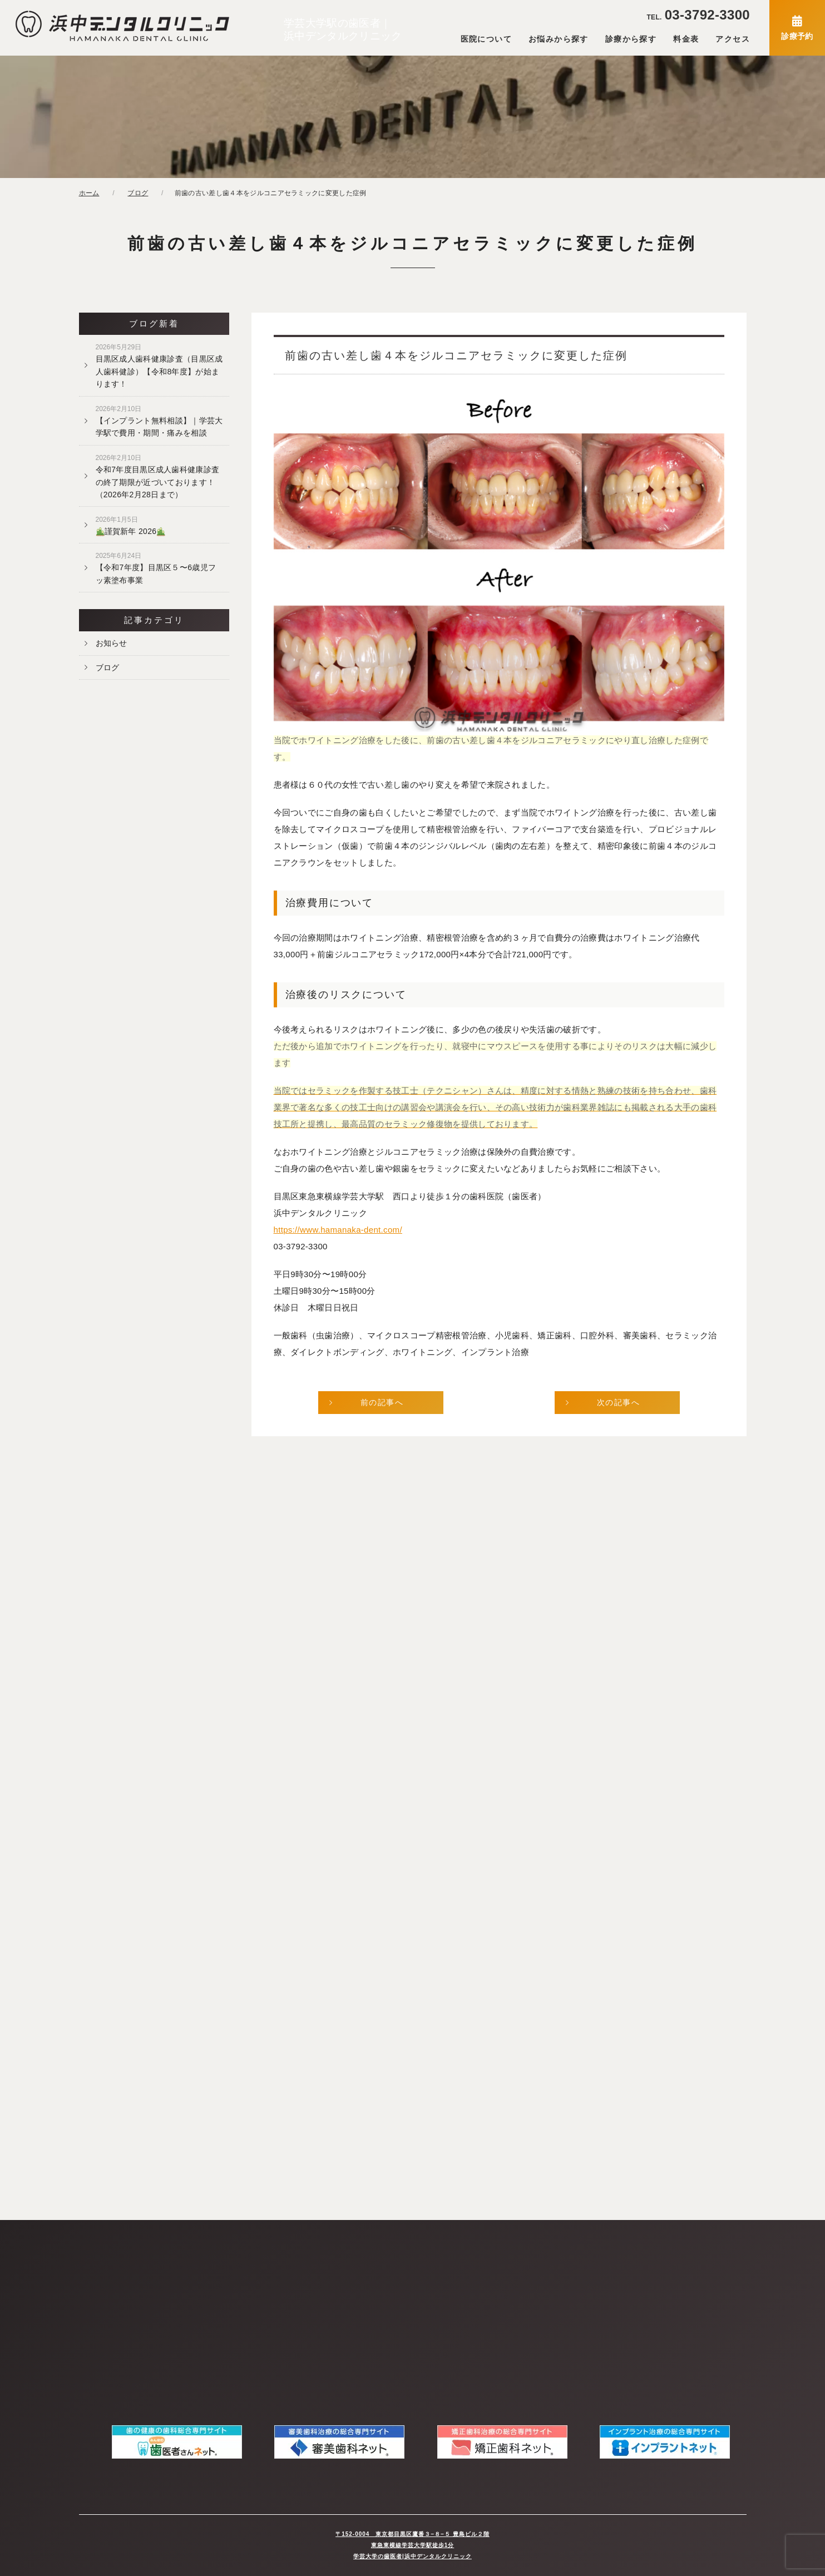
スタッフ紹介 (103, 2283)
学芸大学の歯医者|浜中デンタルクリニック (412, 2556)
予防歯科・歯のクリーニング (396, 2323)
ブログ (108, 667)
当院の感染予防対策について (262, 2263)
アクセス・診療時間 (114, 2323)
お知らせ (111, 643)
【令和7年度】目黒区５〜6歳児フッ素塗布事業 (156, 568)
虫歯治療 (362, 2283)
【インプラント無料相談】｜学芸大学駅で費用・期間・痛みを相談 (159, 421)
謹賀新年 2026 (131, 526)
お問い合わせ (236, 2283)
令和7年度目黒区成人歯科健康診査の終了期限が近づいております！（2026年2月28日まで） (158, 476)
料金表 (686, 38)
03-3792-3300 (698, 14)
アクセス (732, 38)
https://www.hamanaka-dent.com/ (338, 1229)
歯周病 (359, 2303)
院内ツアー (99, 2303)
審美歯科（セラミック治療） (396, 2343)
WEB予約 (230, 2303)
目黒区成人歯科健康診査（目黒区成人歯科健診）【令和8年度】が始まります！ (159, 365)
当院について (103, 2263)
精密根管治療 (370, 2263)
